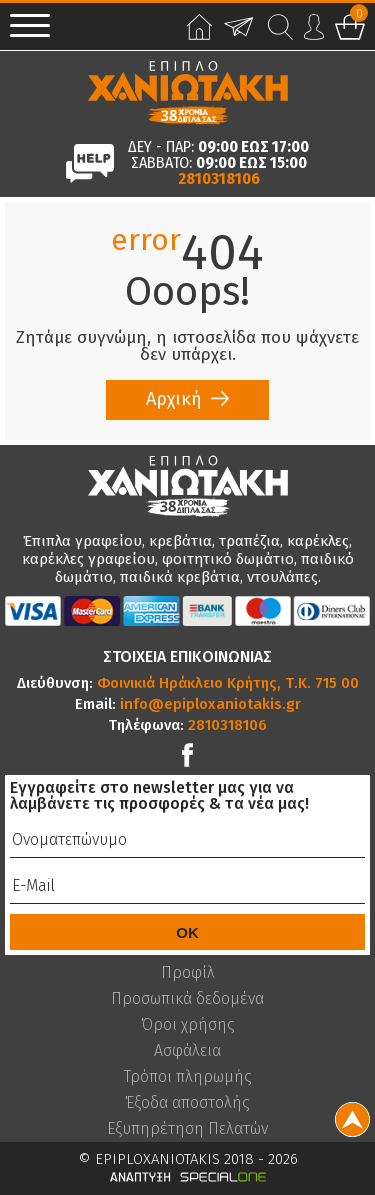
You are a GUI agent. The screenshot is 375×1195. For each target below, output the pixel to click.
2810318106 (219, 179)
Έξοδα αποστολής (187, 1103)
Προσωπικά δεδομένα (187, 999)
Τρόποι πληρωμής (188, 1077)
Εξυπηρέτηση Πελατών (187, 1129)
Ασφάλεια (187, 1051)
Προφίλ (188, 973)
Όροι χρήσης (188, 1025)
